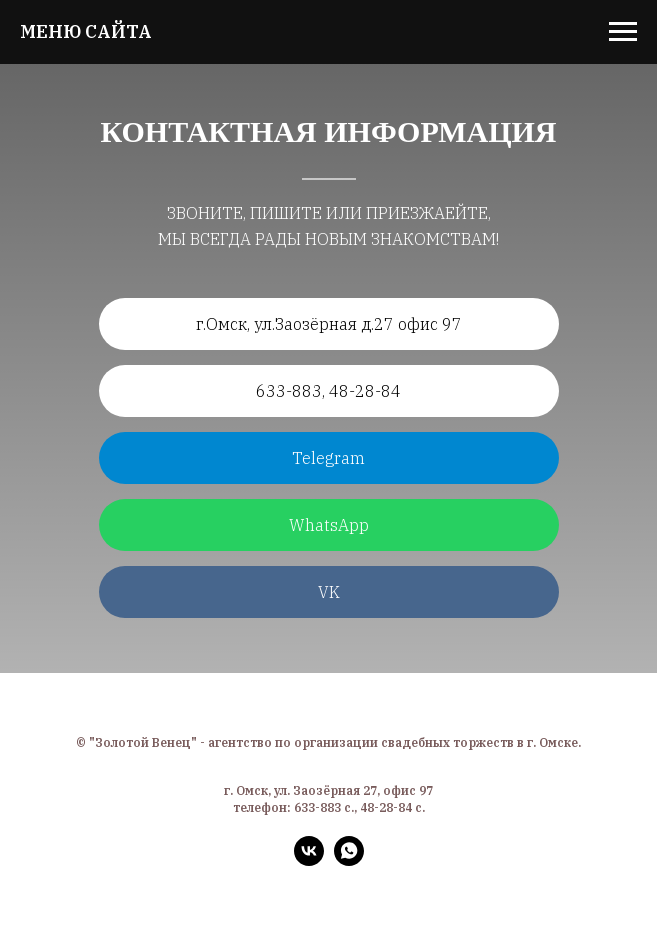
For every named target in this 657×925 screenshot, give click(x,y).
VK (329, 592)
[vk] (309, 860)
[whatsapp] (349, 860)
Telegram (328, 458)
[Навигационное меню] (623, 32)
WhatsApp (329, 525)
